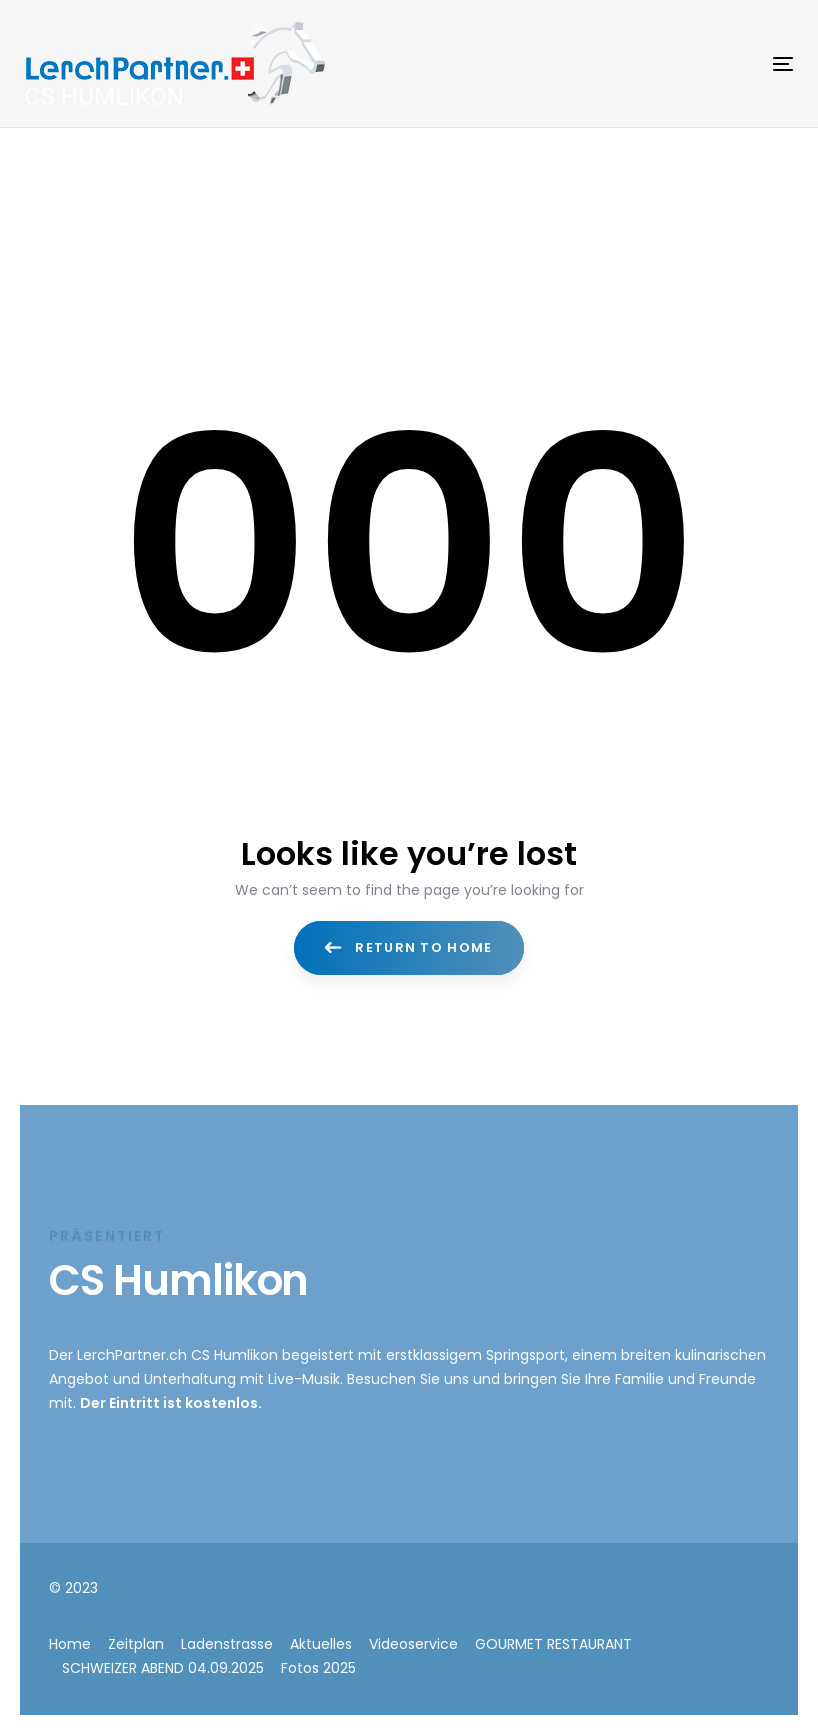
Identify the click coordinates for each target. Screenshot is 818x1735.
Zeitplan (136, 1644)
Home (70, 1644)
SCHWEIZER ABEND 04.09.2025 (163, 1668)
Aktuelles (321, 1644)
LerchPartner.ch (132, 1355)
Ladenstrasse (227, 1644)
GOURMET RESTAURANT (553, 1644)
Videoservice (413, 1644)
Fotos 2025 (318, 1668)
